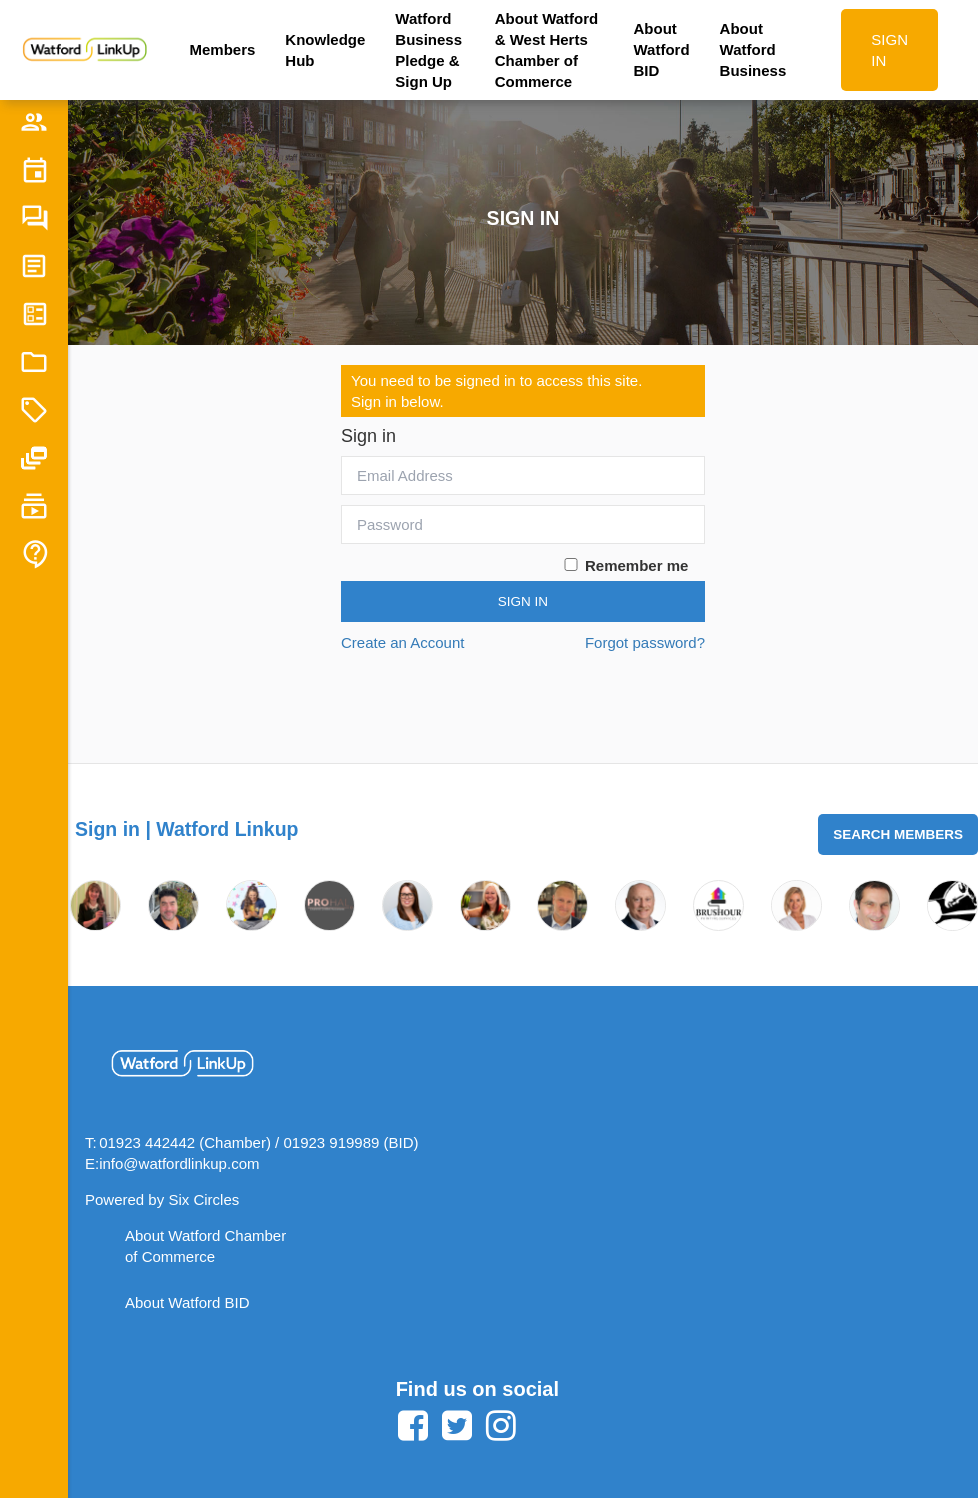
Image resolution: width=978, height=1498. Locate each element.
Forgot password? (645, 642)
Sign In (523, 601)
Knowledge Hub (325, 50)
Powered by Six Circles (162, 1199)
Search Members (898, 834)
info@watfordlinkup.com (179, 1163)
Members (222, 49)
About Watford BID (662, 49)
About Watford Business (753, 49)
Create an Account (402, 642)
